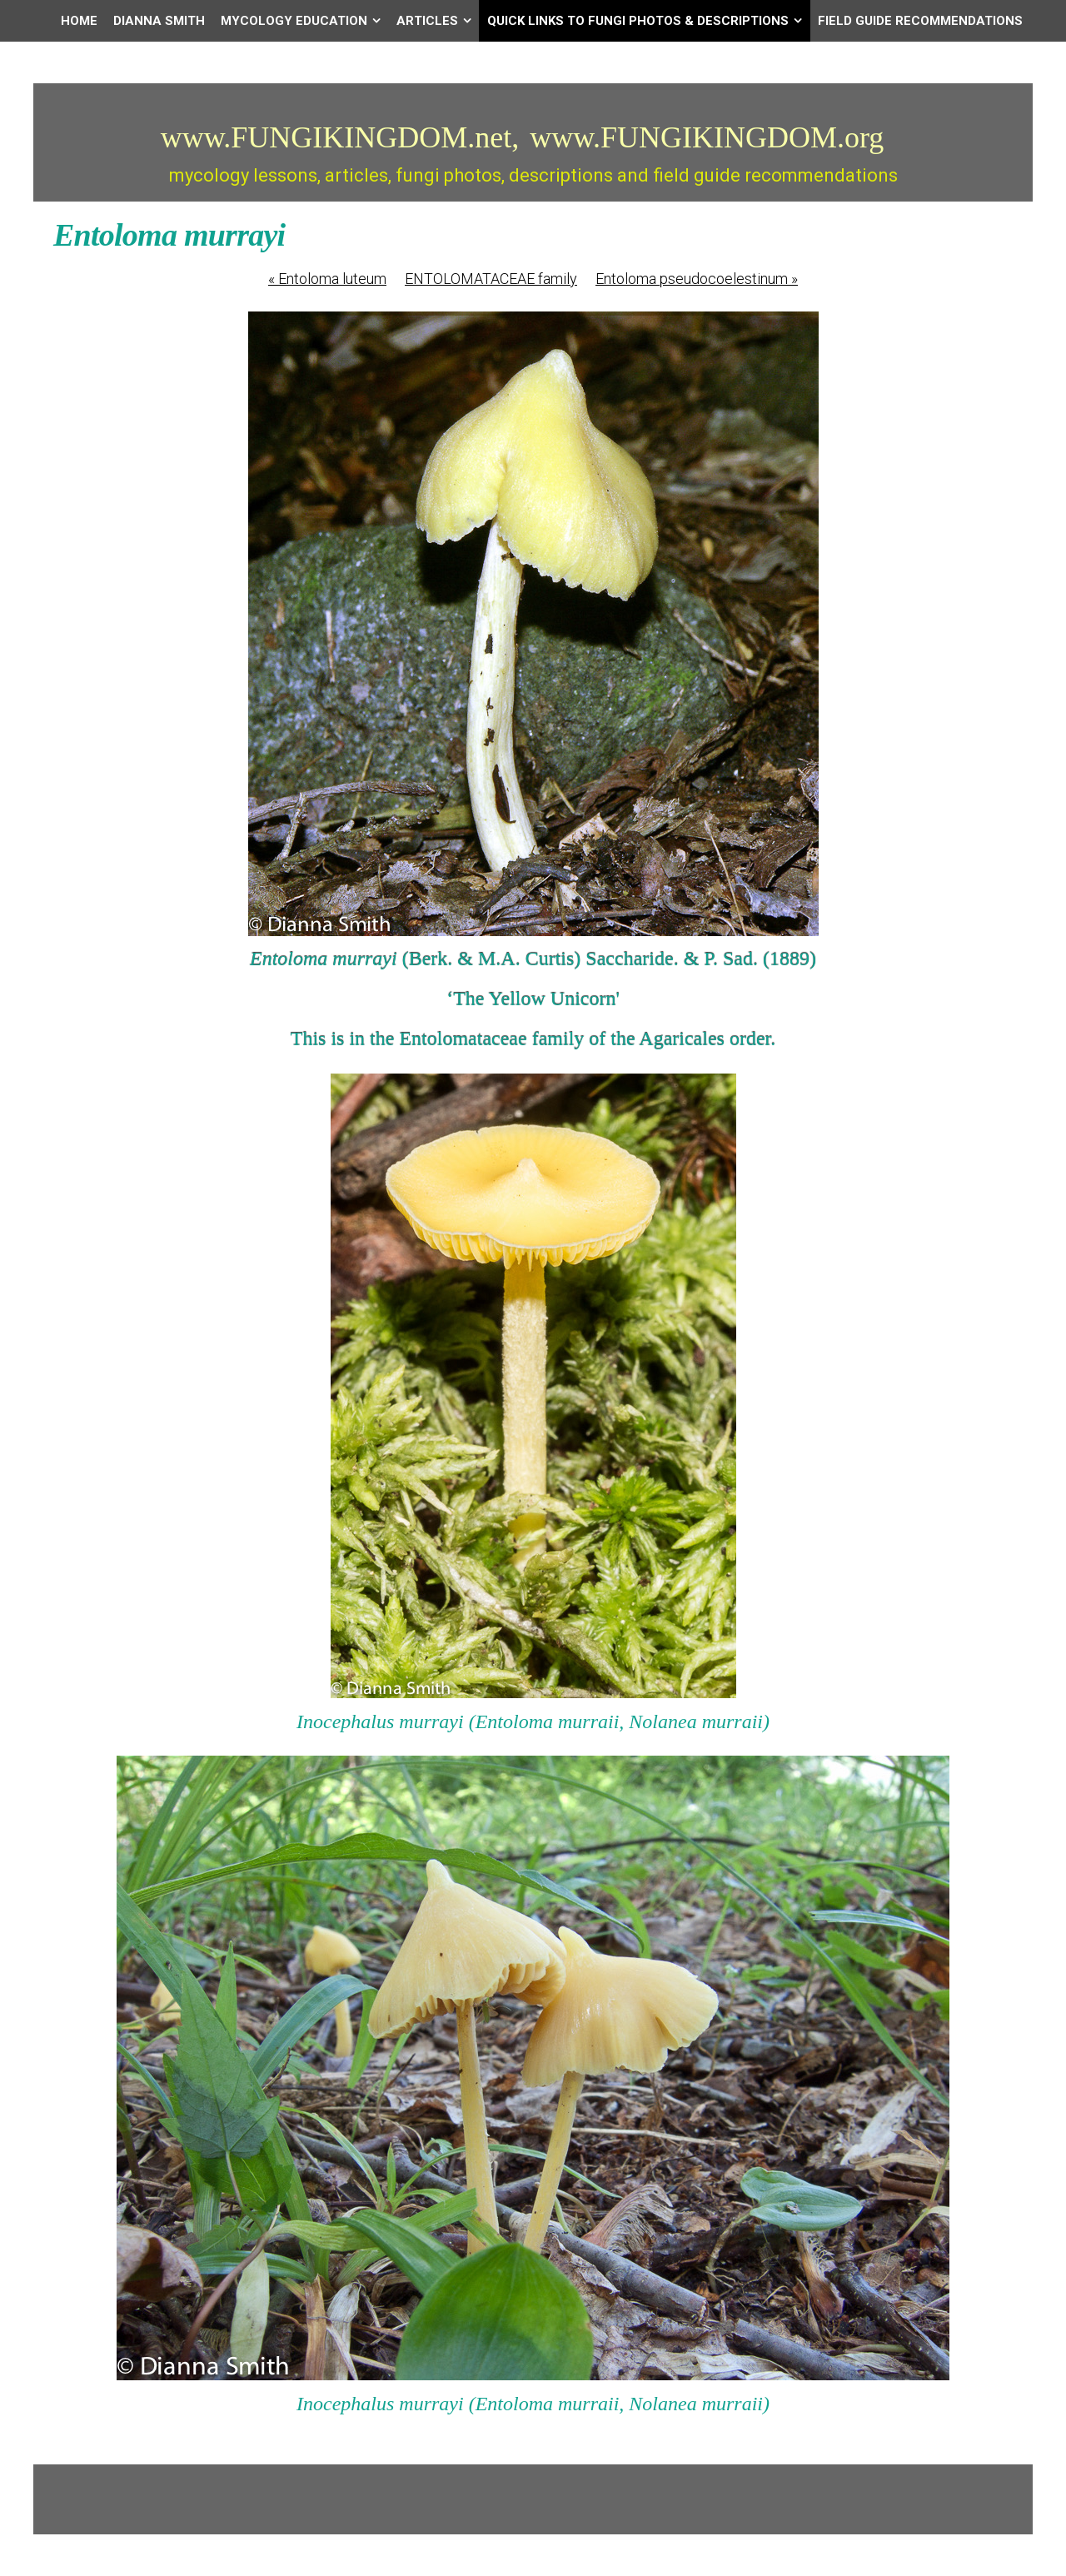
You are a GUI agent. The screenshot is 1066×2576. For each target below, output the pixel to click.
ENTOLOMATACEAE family (491, 278)
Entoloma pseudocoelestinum (696, 278)
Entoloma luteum (327, 278)
